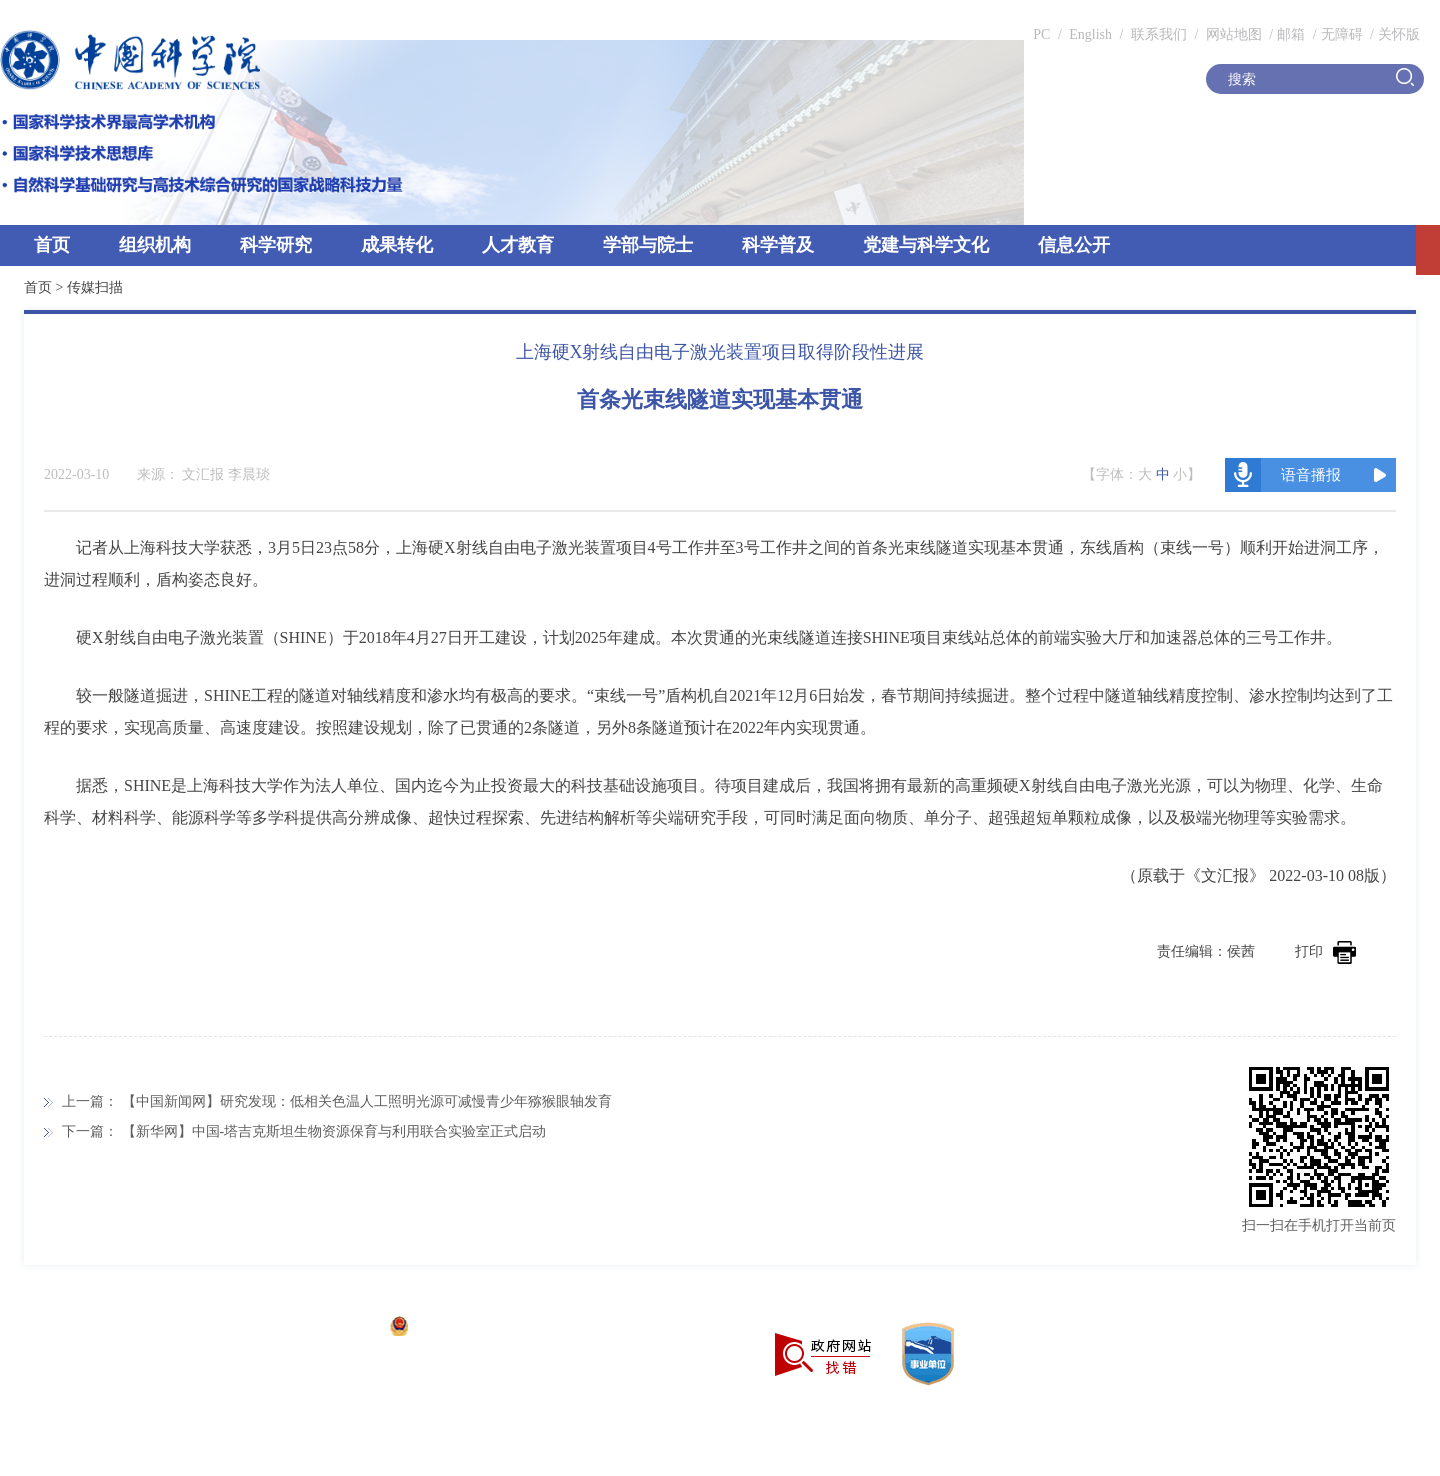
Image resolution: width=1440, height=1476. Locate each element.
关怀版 (1399, 34)
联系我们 (1159, 34)
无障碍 (1342, 34)
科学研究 (276, 245)
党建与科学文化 (926, 245)
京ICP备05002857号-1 (310, 1328)
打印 (1325, 951)
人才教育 (518, 245)
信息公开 (1074, 245)
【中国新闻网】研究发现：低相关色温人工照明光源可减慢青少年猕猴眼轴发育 (367, 1101)
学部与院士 (648, 245)
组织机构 (155, 245)
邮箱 (1291, 34)
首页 (52, 245)
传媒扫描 (95, 287)
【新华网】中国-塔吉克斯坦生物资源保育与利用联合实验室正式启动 (334, 1131)
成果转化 (397, 245)
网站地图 (1232, 34)
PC (1041, 34)
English (1090, 34)
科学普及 (778, 245)
